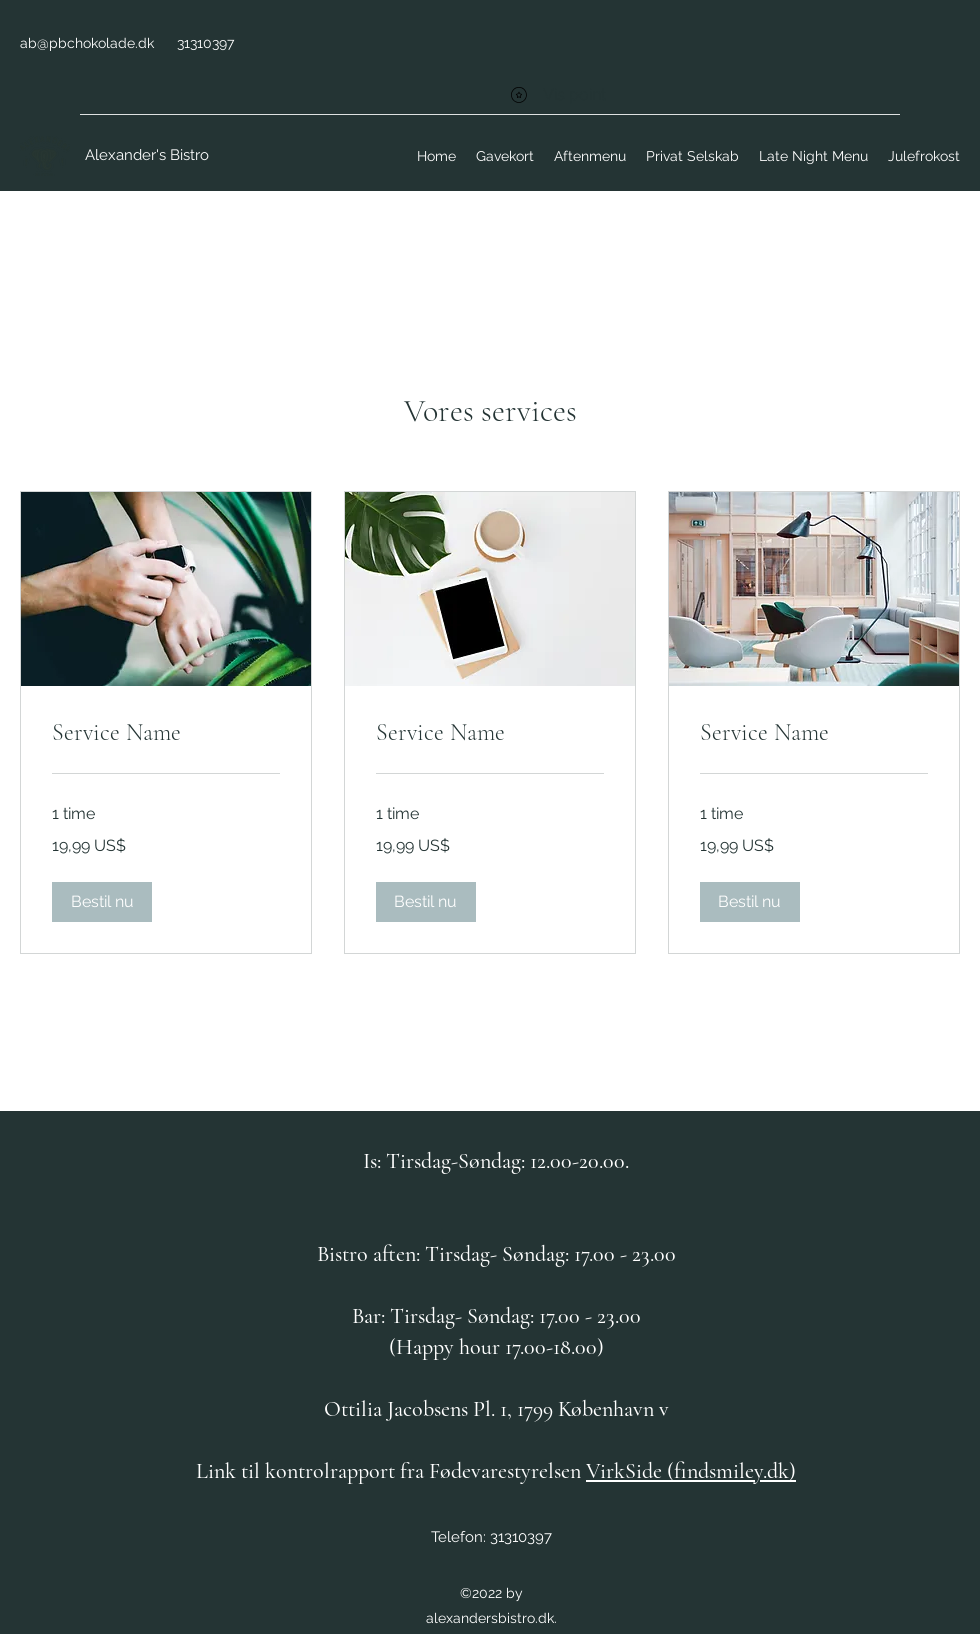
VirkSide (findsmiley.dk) (691, 1471)
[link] (166, 733)
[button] (102, 902)
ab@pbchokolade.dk (87, 43)
